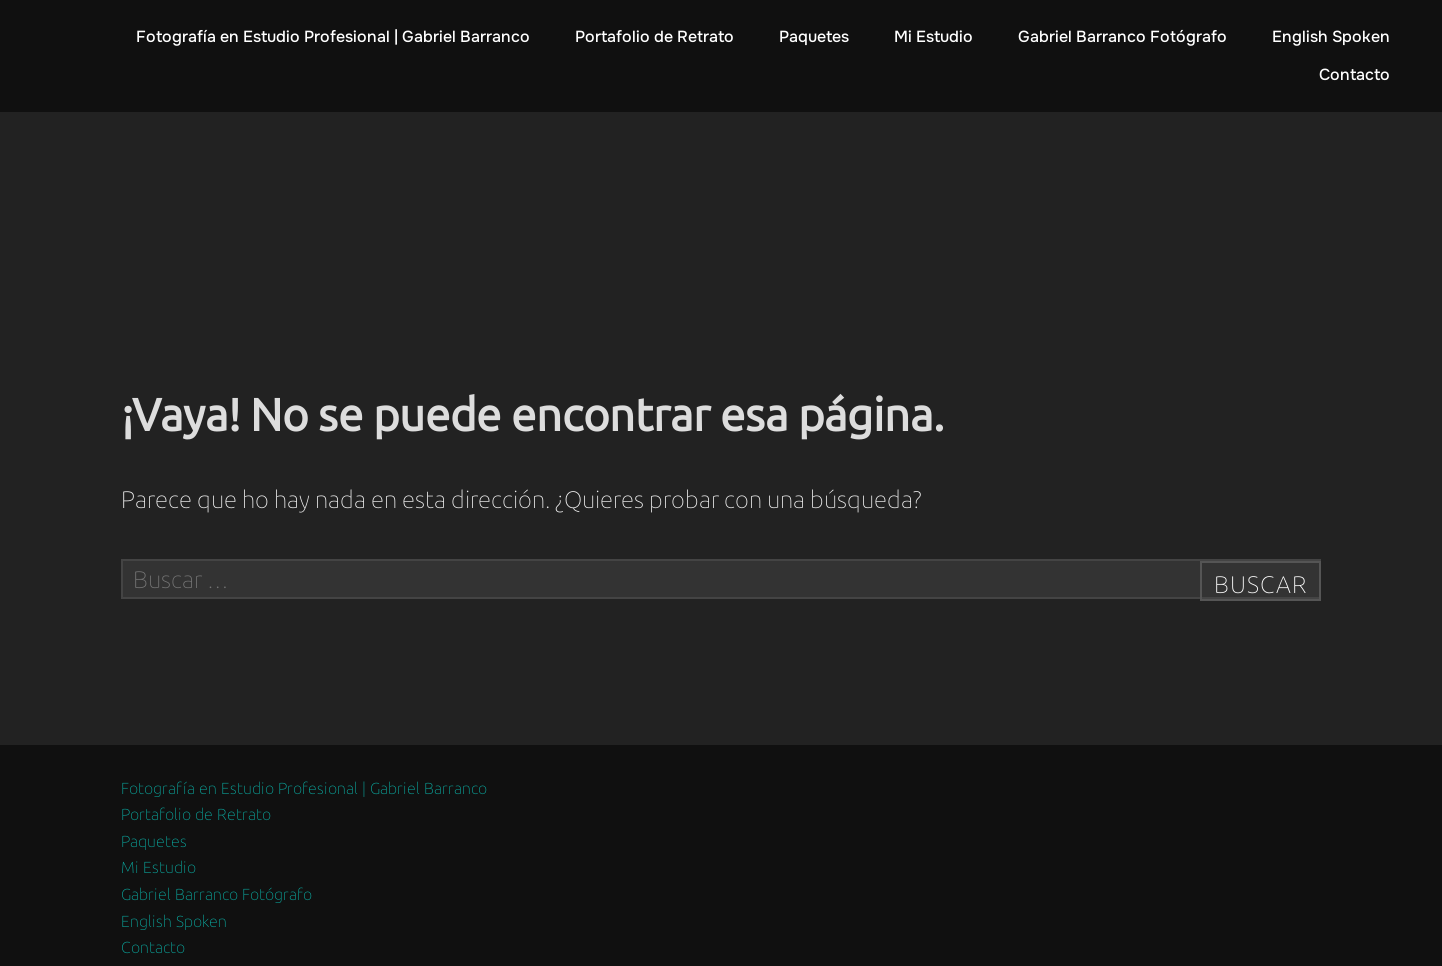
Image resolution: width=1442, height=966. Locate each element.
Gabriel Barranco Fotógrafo (1122, 36)
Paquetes (814, 36)
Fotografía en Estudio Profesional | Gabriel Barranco (333, 36)
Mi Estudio (933, 36)
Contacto (1354, 74)
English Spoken (1331, 36)
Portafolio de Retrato (654, 36)
